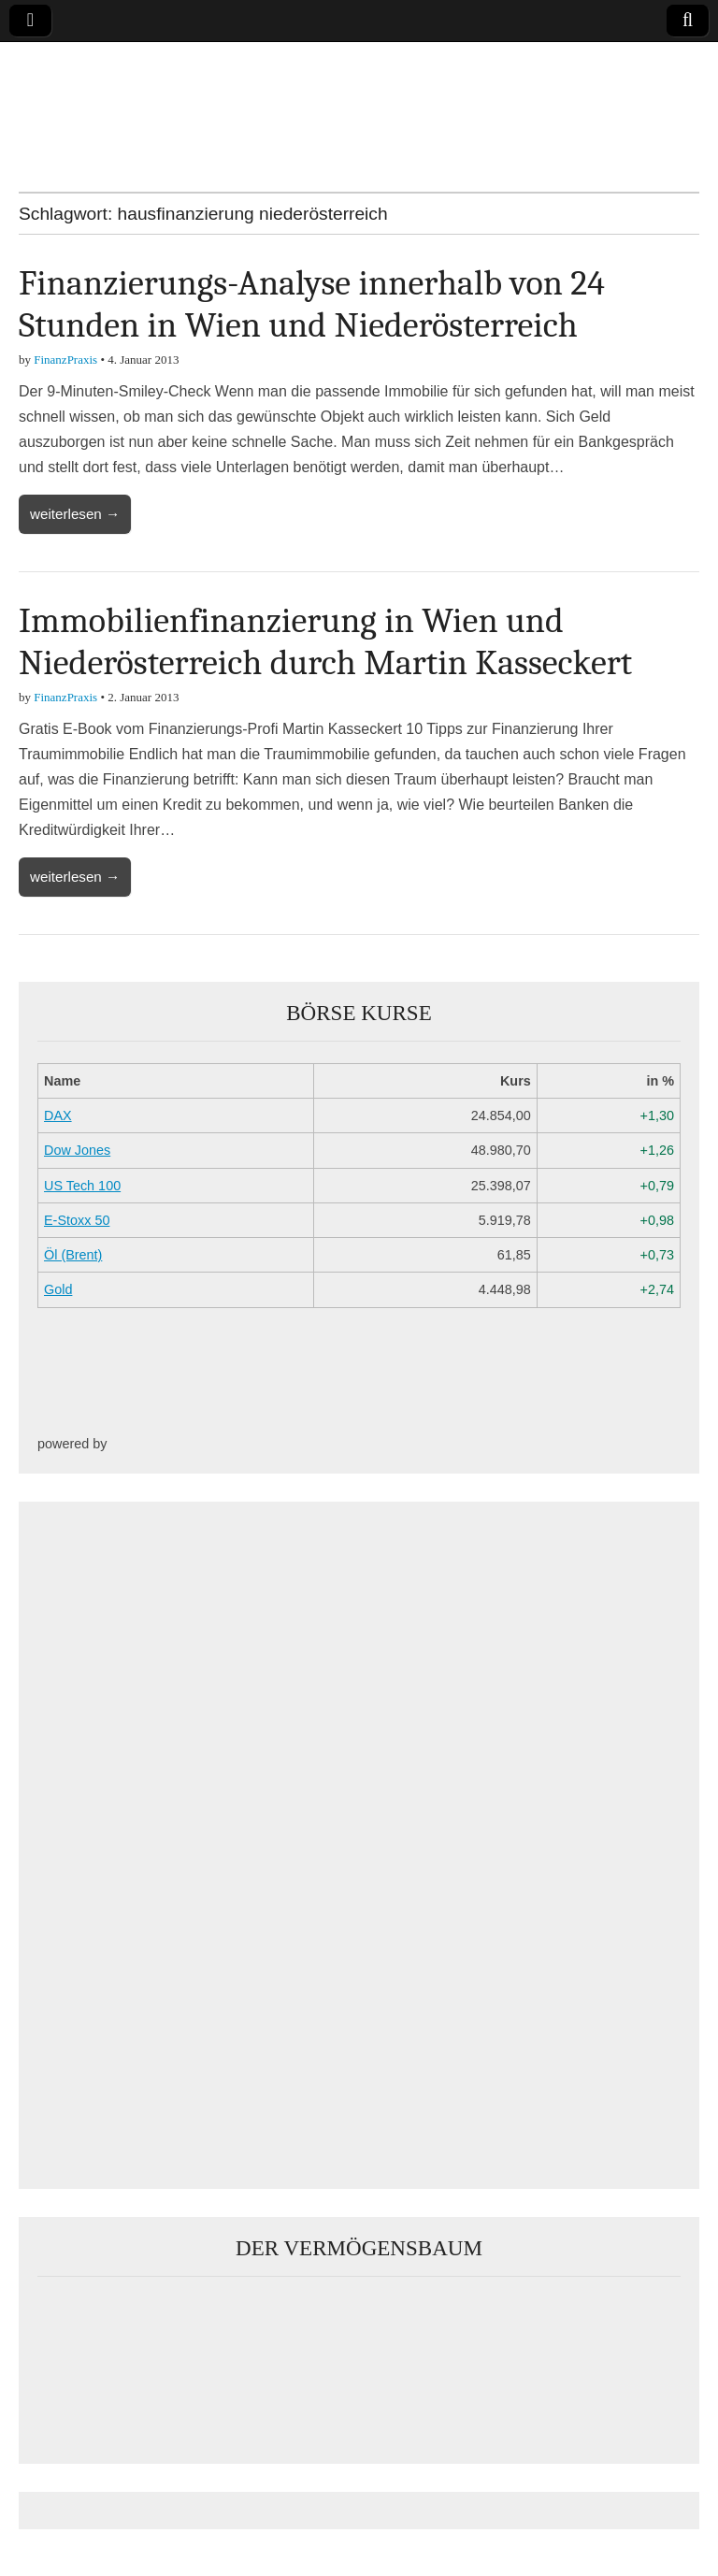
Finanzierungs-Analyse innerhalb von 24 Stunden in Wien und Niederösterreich (312, 305)
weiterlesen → (75, 514)
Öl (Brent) (73, 1254)
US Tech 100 (82, 1185)
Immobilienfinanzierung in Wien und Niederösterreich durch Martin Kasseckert (325, 642)
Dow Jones (77, 1150)
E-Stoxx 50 (76, 1220)
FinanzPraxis (65, 360)
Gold (58, 1289)
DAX (58, 1115)
